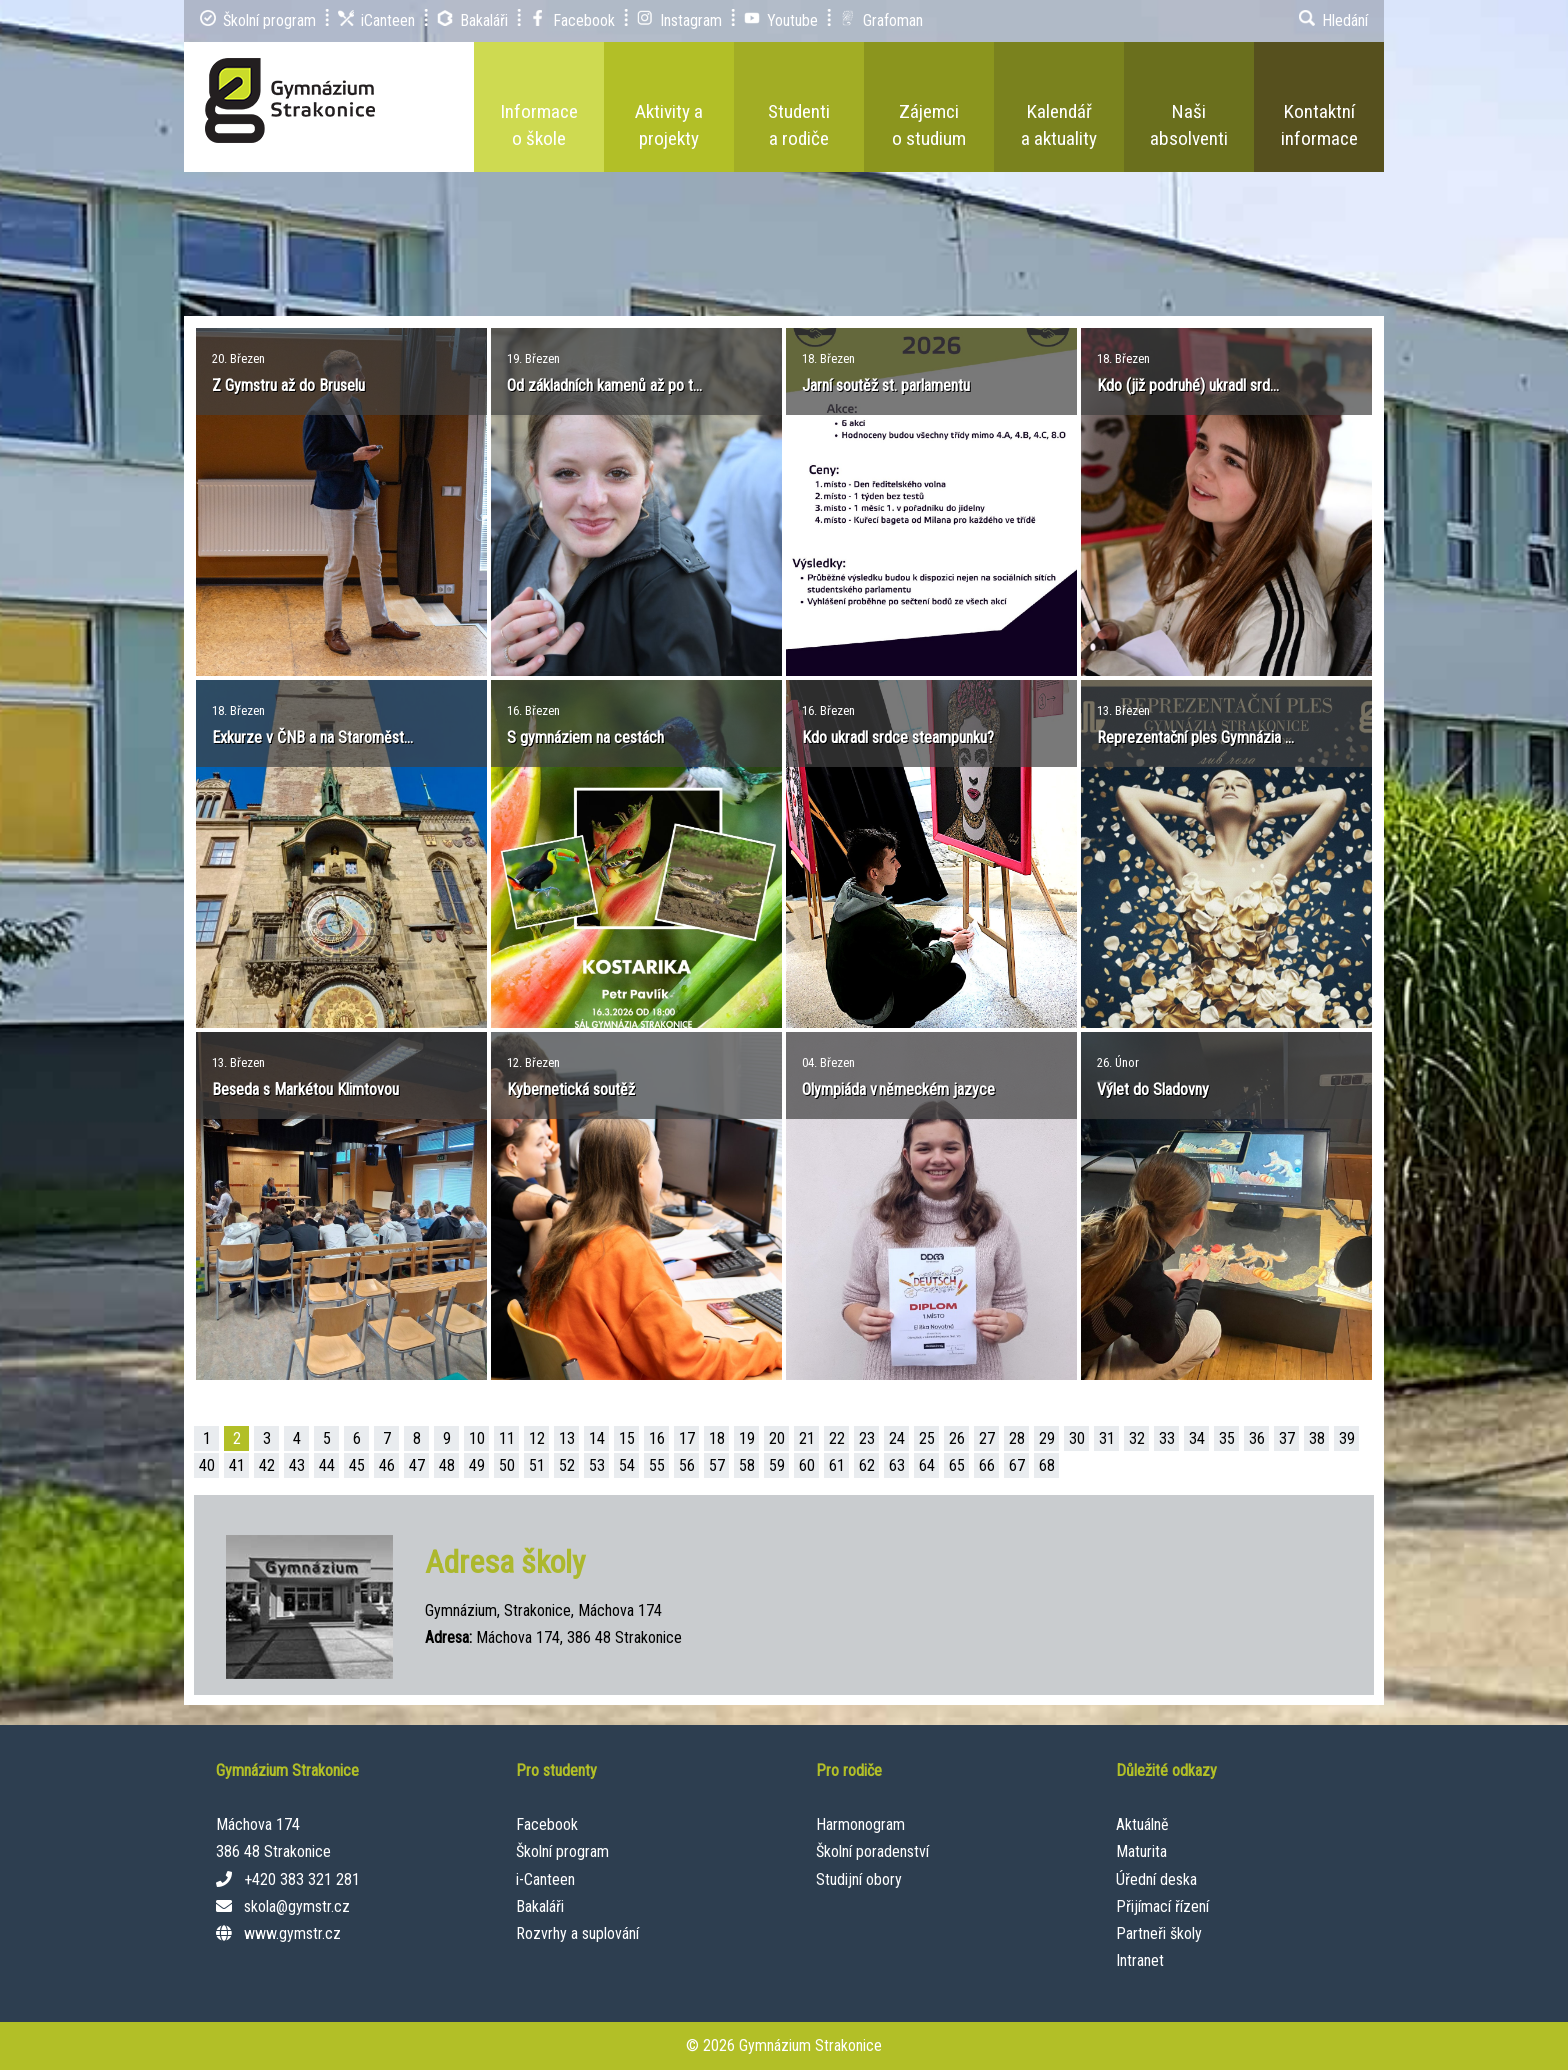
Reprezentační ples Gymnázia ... (1195, 737)
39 (1347, 1438)
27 (987, 1438)
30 (1077, 1438)
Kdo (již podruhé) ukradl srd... (1188, 385)
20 (777, 1438)
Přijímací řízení (1162, 1906)
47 (417, 1465)
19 (747, 1438)
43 (297, 1465)
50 (507, 1465)
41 (237, 1465)
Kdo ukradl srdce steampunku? (898, 737)
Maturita (1141, 1851)
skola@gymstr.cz (297, 1906)
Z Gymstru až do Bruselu (288, 385)
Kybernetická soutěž (571, 1089)
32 (1137, 1438)
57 (717, 1465)
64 (927, 1465)
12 (537, 1438)
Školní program (562, 1851)
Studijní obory (859, 1879)
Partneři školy (1159, 1933)
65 (957, 1465)
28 (1017, 1438)
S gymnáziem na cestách (585, 737)
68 (1047, 1465)
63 (897, 1465)
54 (627, 1465)
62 (867, 1465)
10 (477, 1438)
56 (687, 1465)
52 (567, 1465)
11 (507, 1438)
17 (687, 1438)
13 (567, 1438)
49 (477, 1465)
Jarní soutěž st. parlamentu (886, 385)
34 (1197, 1438)
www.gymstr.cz (292, 1933)
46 (387, 1465)
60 (807, 1465)
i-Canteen (545, 1879)
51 (537, 1465)
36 (1257, 1438)
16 (657, 1438)
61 (837, 1465)
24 (897, 1438)
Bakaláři (540, 1906)
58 (747, 1465)
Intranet (1140, 1960)
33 (1167, 1438)
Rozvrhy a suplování (577, 1933)
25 (927, 1438)
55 (657, 1465)
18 (717, 1438)
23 (867, 1438)
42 (267, 1465)
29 (1047, 1438)
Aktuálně (1142, 1824)
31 (1107, 1438)
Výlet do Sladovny (1153, 1089)
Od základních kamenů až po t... (604, 385)
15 (627, 1438)
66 (987, 1465)
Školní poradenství (872, 1851)
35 (1227, 1438)
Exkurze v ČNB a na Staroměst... (312, 737)
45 (357, 1465)
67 (1017, 1465)
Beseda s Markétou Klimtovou (305, 1089)
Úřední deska (1156, 1879)
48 (447, 1465)
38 (1317, 1438)
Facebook (547, 1824)
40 (207, 1465)
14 (597, 1438)
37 (1287, 1438)
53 (597, 1465)
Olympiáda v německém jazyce (898, 1089)
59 (777, 1465)
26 (957, 1438)
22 (837, 1438)
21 (807, 1438)
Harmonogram (860, 1824)
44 (327, 1465)
